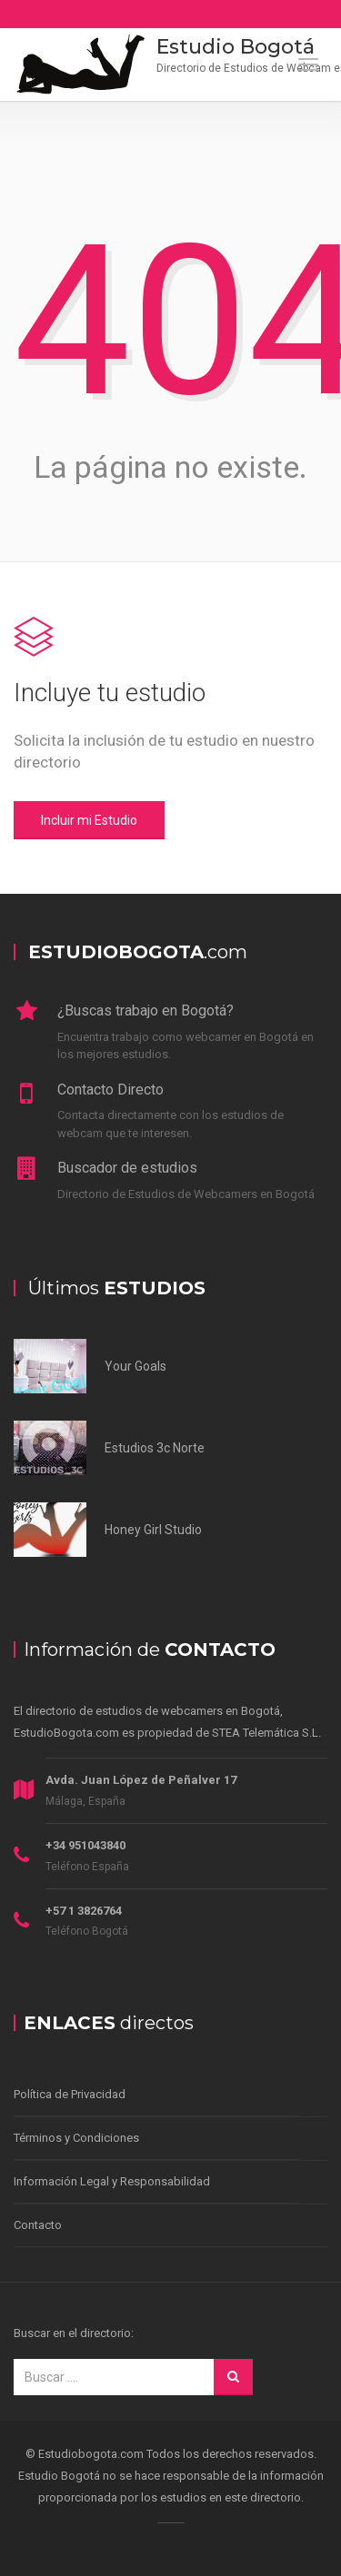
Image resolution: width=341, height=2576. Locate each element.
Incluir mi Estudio (89, 820)
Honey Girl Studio (153, 1529)
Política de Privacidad (69, 2094)
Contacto (38, 2225)
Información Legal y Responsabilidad (112, 2181)
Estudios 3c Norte (155, 1448)
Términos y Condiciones (76, 2138)
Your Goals (135, 1366)
